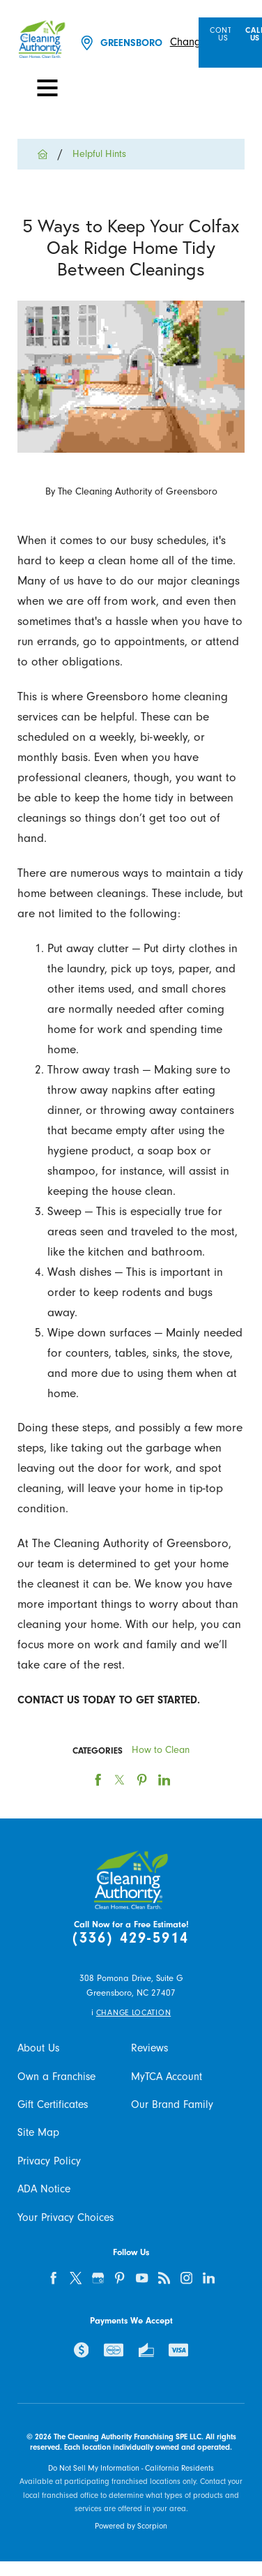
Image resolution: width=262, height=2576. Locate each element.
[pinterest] (120, 2278)
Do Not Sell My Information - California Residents (131, 2468)
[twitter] (75, 2278)
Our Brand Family (172, 2104)
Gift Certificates (52, 2104)
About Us (38, 2048)
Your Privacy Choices (65, 2217)
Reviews (149, 2048)
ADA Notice (43, 2189)
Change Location (133, 2013)
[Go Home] (48, 154)
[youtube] (142, 2278)
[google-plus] (98, 2278)
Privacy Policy (49, 2161)
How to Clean (161, 1750)
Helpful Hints (99, 154)
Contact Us (228, 34)
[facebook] (53, 2278)
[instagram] (186, 2278)
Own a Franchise (56, 2076)
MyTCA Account (166, 2076)
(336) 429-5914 (130, 1937)
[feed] (164, 2278)
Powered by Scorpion (131, 2526)
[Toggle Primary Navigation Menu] (47, 88)
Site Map (38, 2132)
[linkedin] (208, 2278)
